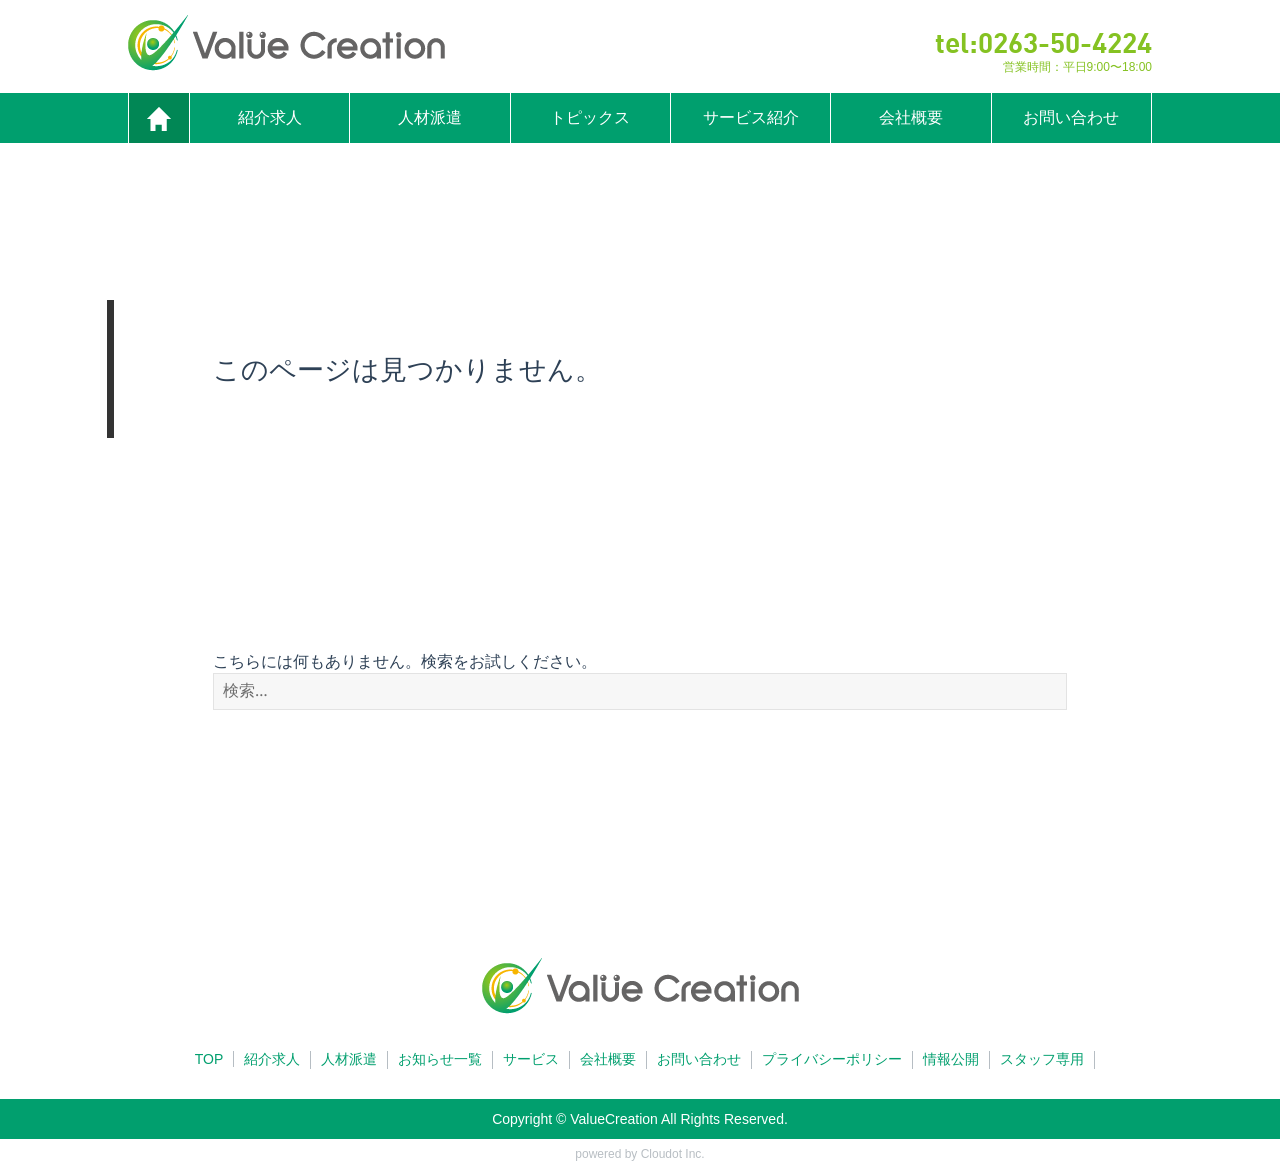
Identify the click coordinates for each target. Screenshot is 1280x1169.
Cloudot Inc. (673, 1154)
